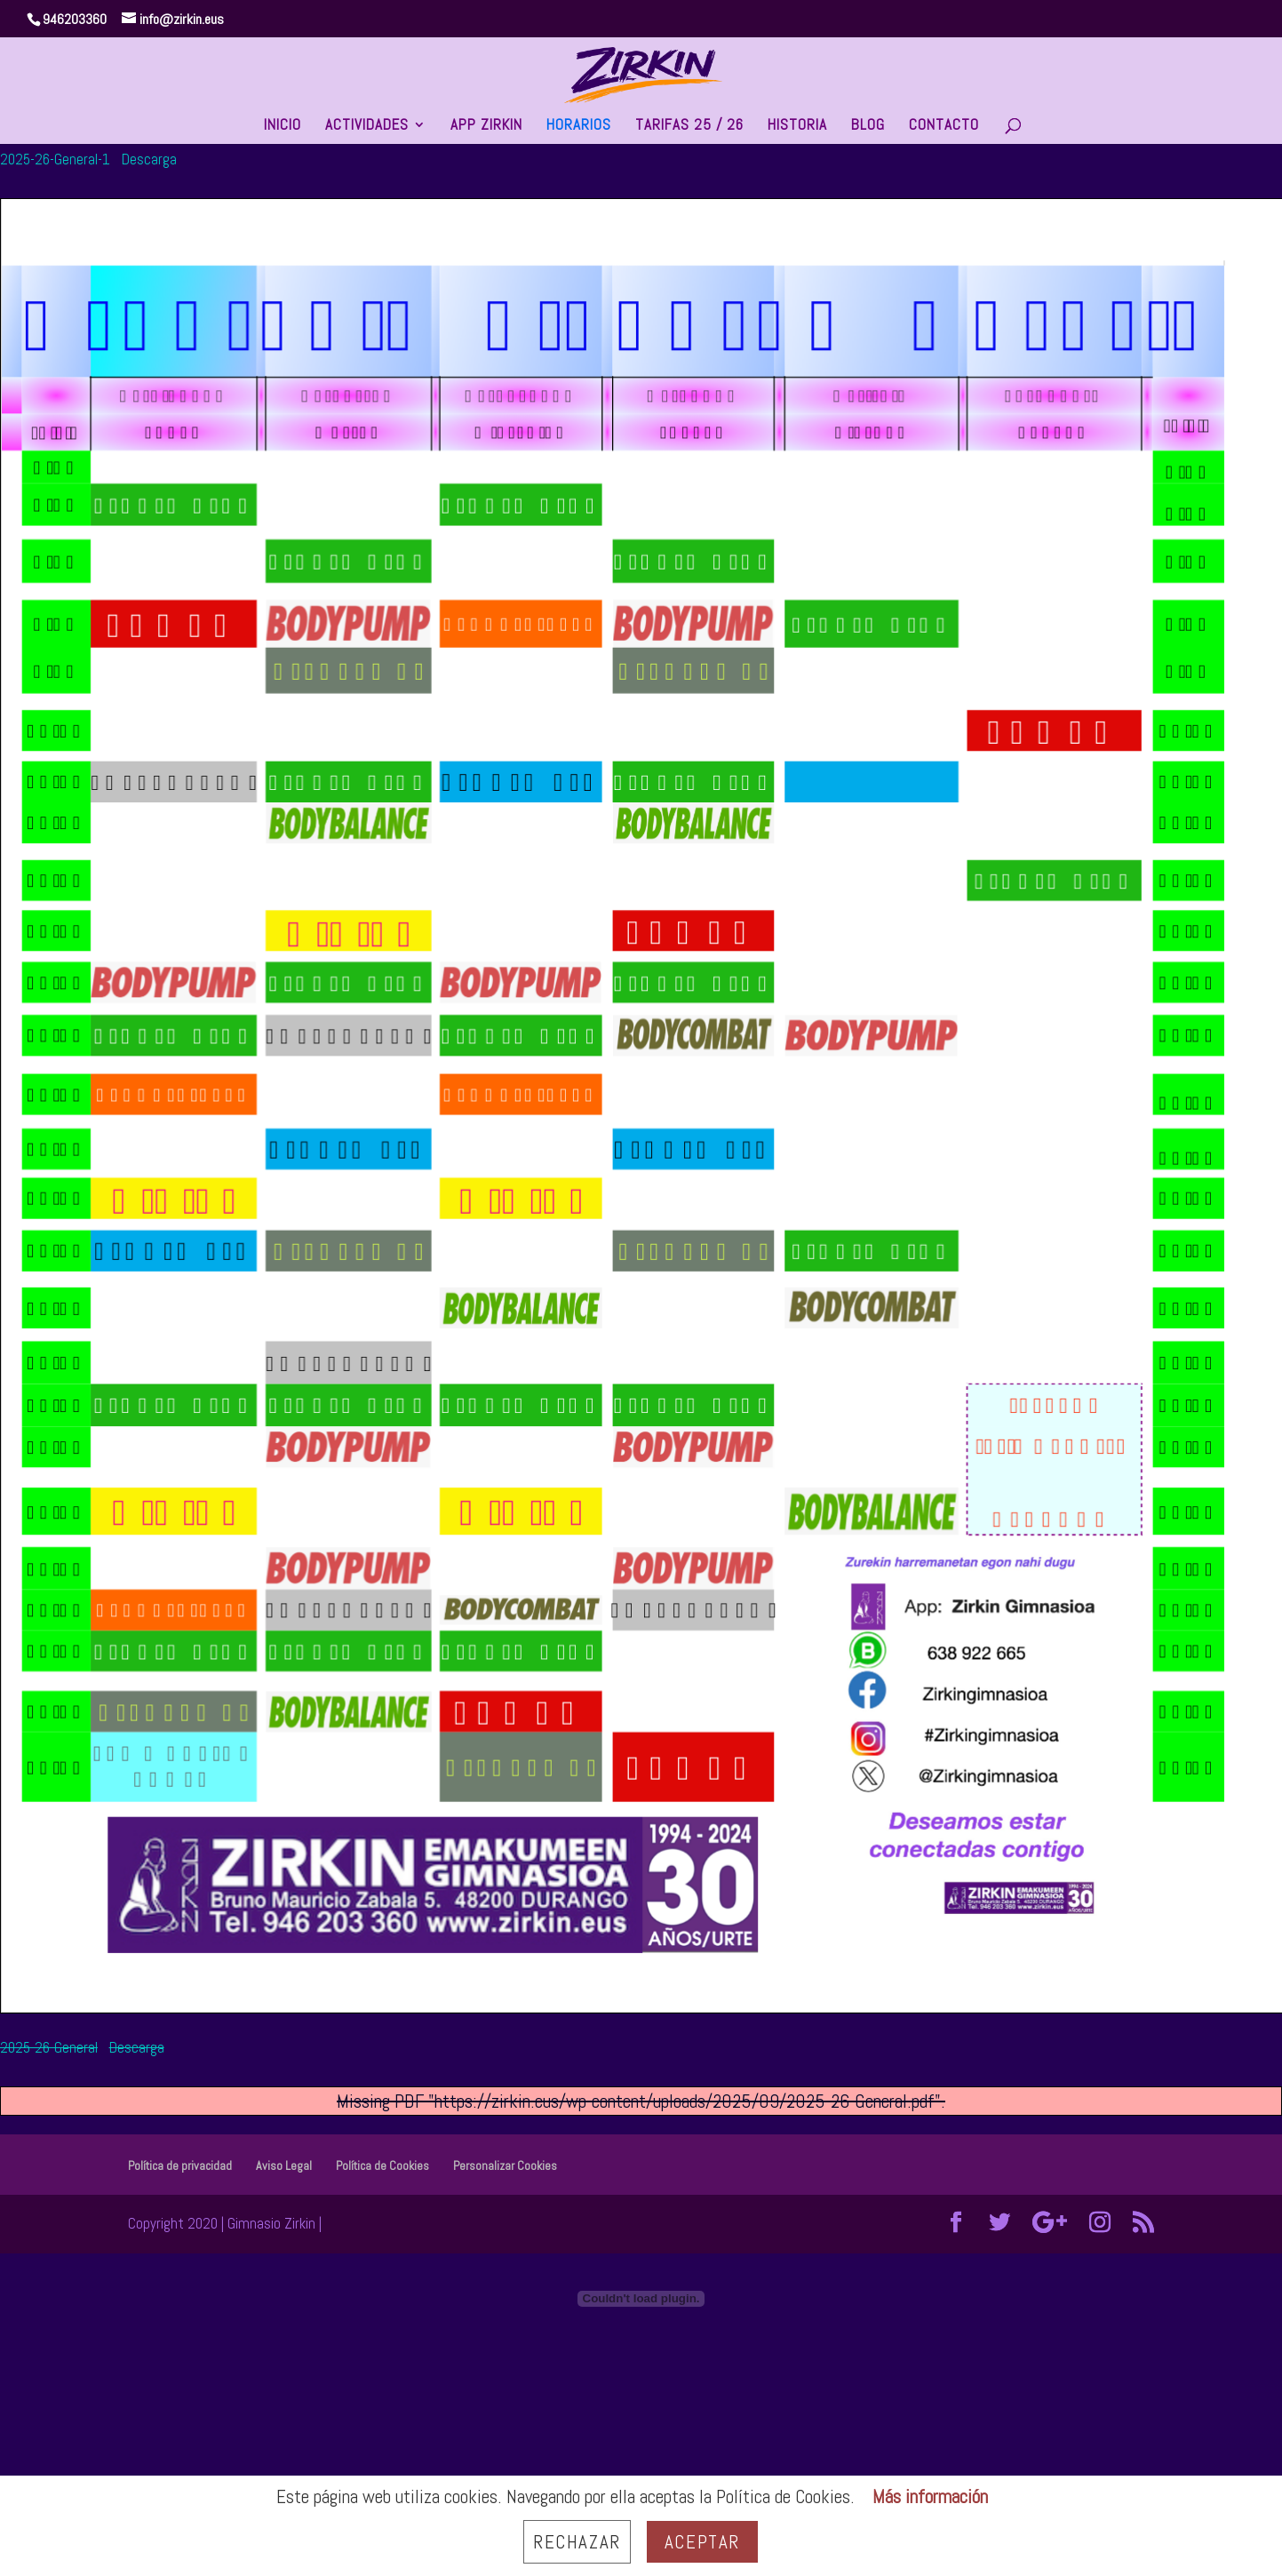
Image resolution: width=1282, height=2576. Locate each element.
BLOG (868, 126)
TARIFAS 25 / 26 (689, 126)
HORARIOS (578, 126)
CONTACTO (944, 126)
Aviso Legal (284, 2165)
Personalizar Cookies (505, 2165)
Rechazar (577, 2542)
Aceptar (702, 2542)
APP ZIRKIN (486, 126)
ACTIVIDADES (367, 126)
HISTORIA (797, 126)
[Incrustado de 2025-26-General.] (641, 2298)
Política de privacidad (180, 2165)
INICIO (282, 126)
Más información (930, 2496)
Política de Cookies (382, 2165)
